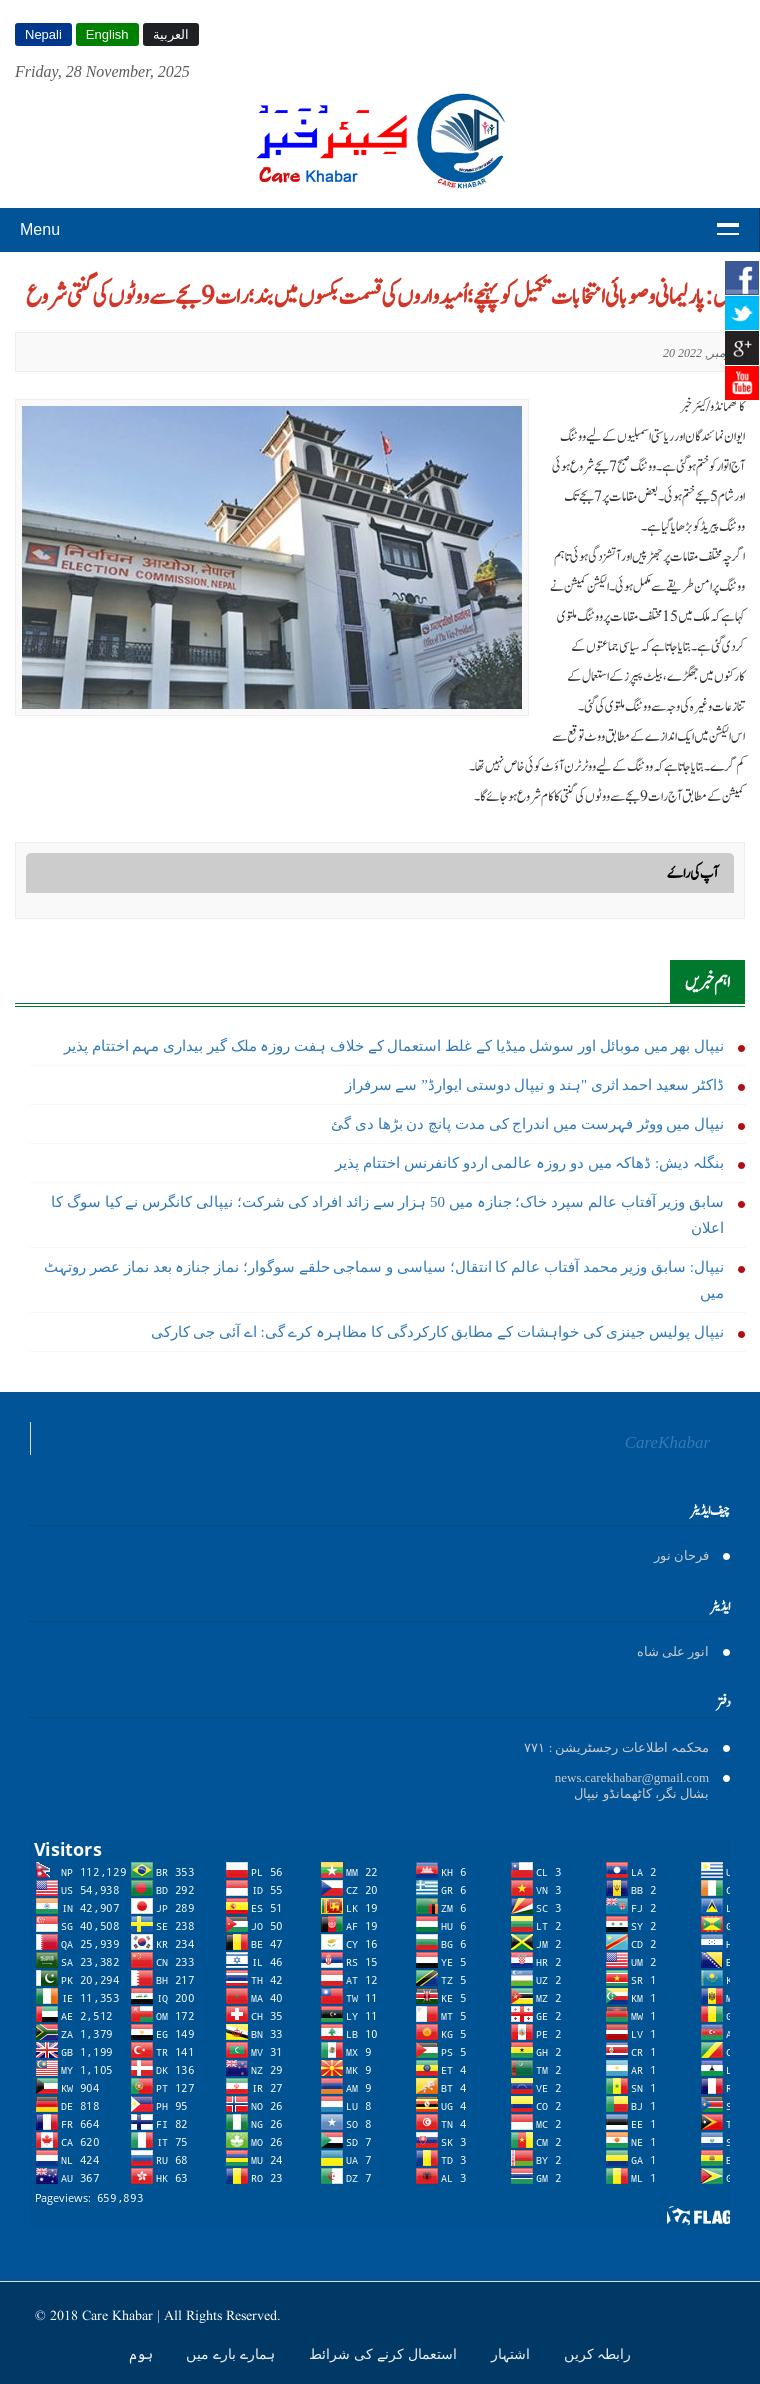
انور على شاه (673, 1651)
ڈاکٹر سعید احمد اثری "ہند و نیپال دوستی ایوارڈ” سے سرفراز (534, 1085)
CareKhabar (667, 1442)
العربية (171, 34)
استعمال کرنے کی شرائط (385, 2354)
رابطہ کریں (598, 2354)
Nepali (43, 34)
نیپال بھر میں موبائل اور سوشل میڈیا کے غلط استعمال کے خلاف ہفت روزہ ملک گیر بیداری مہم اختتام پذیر (394, 1046)
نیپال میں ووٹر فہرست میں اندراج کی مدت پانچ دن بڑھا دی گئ (527, 1124)
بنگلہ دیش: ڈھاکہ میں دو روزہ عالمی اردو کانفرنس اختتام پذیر (529, 1163)
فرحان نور (681, 1555)
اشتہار (512, 2354)
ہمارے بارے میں (232, 2354)
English (107, 34)
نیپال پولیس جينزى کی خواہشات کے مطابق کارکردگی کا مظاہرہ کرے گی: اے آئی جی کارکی (437, 1332)
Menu (40, 229)
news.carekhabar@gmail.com (632, 1777)
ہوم (143, 2354)
